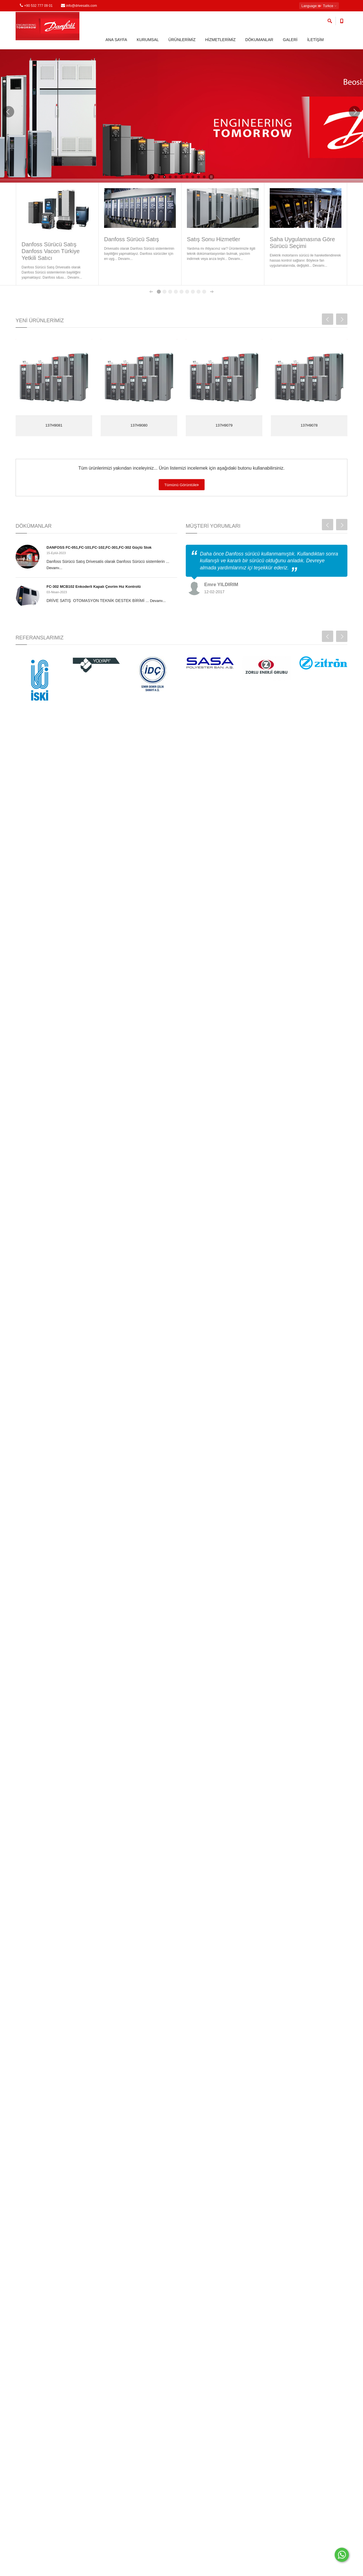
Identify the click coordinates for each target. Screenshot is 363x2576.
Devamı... (54, 568)
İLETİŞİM (315, 39)
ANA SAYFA (116, 39)
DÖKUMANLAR (259, 39)
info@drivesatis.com (79, 5)
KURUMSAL (148, 39)
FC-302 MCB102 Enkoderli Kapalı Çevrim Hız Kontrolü (94, 586)
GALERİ (290, 39)
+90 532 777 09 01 (36, 5)
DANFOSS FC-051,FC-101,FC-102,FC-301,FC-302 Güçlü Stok (99, 547)
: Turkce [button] (319, 6)
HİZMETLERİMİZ (220, 39)
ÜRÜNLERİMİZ (182, 39)
